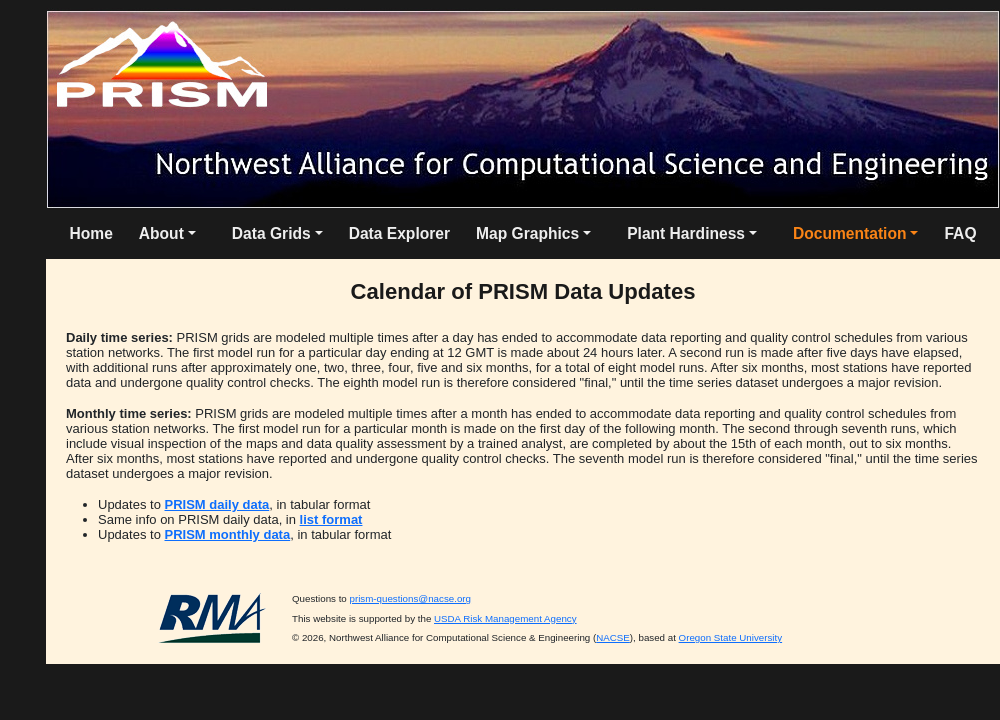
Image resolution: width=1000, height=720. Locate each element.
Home (90, 233)
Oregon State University (731, 637)
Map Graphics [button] (527, 233)
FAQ (960, 233)
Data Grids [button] (271, 233)
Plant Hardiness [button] (686, 233)
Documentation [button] (850, 233)
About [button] (161, 233)
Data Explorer (399, 233)
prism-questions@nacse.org (410, 598)
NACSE (613, 637)
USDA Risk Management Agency (505, 618)
